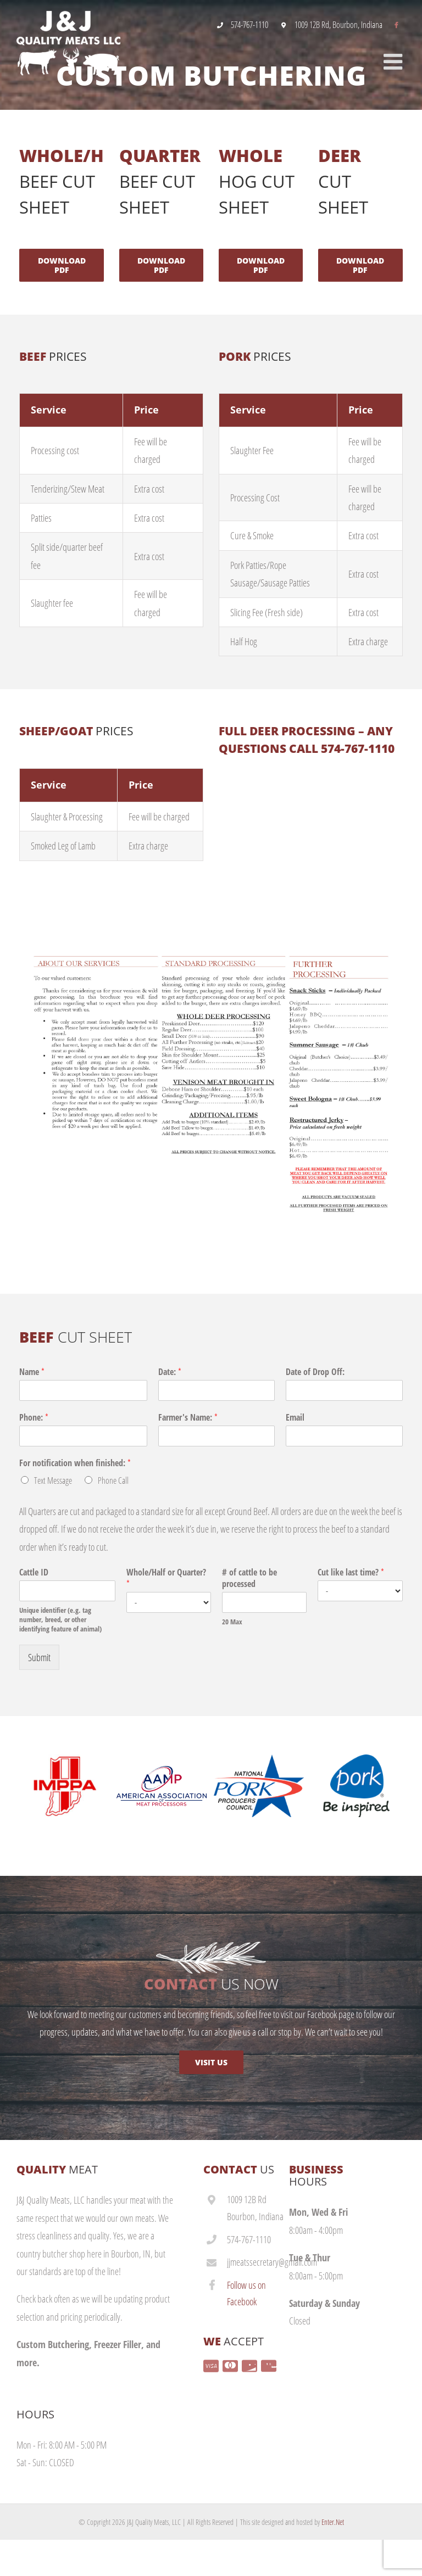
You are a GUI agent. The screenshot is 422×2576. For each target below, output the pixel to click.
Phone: (33, 1417)
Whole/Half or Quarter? (166, 1578)
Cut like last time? (351, 1572)
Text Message (53, 1480)
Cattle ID (33, 1572)
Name (32, 1372)
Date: (169, 1372)
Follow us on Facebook (246, 2293)
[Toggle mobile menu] (395, 63)
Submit (39, 1657)
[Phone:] (83, 1436)
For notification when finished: (75, 1463)
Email (295, 1417)
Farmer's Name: (188, 1417)
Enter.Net (332, 2522)
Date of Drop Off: (315, 1372)
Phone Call (113, 1480)
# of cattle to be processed (249, 1578)
